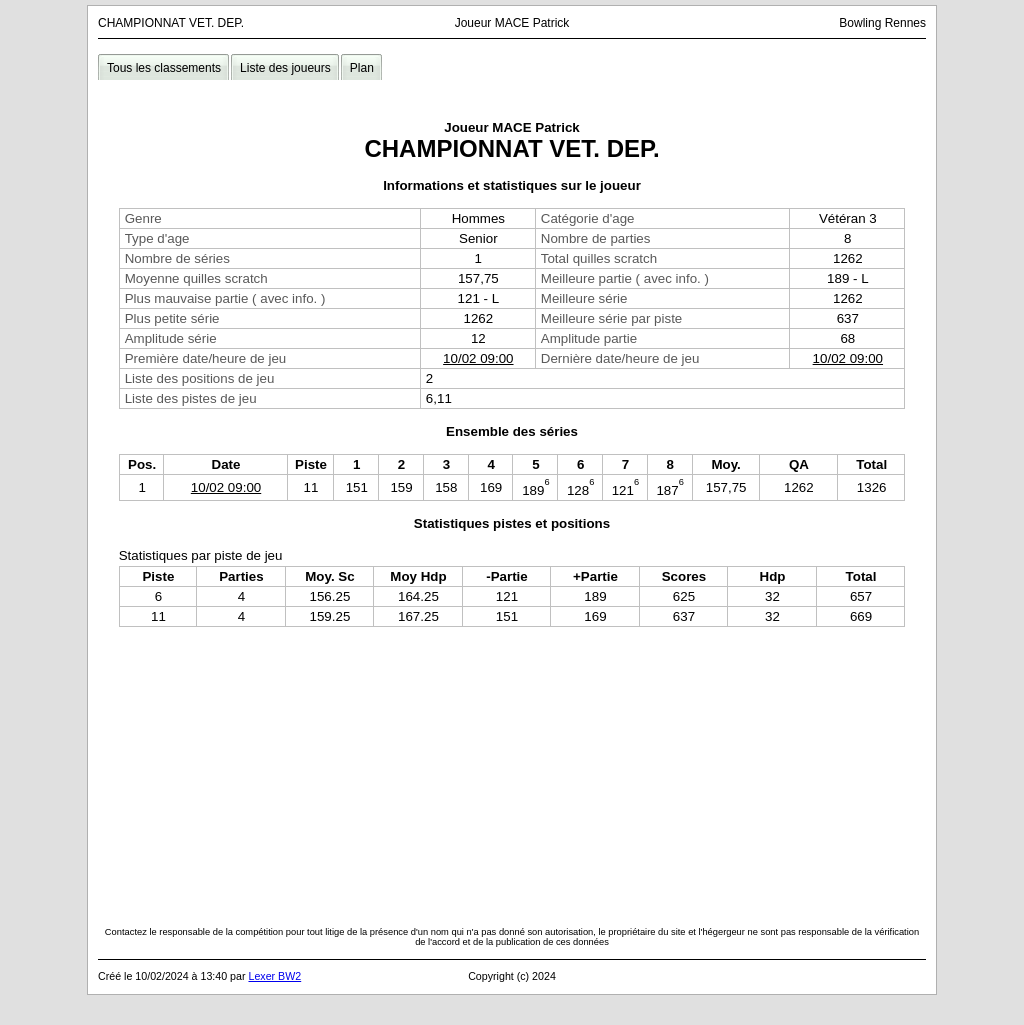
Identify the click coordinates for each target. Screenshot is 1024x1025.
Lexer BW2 (274, 976)
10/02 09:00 (478, 358)
